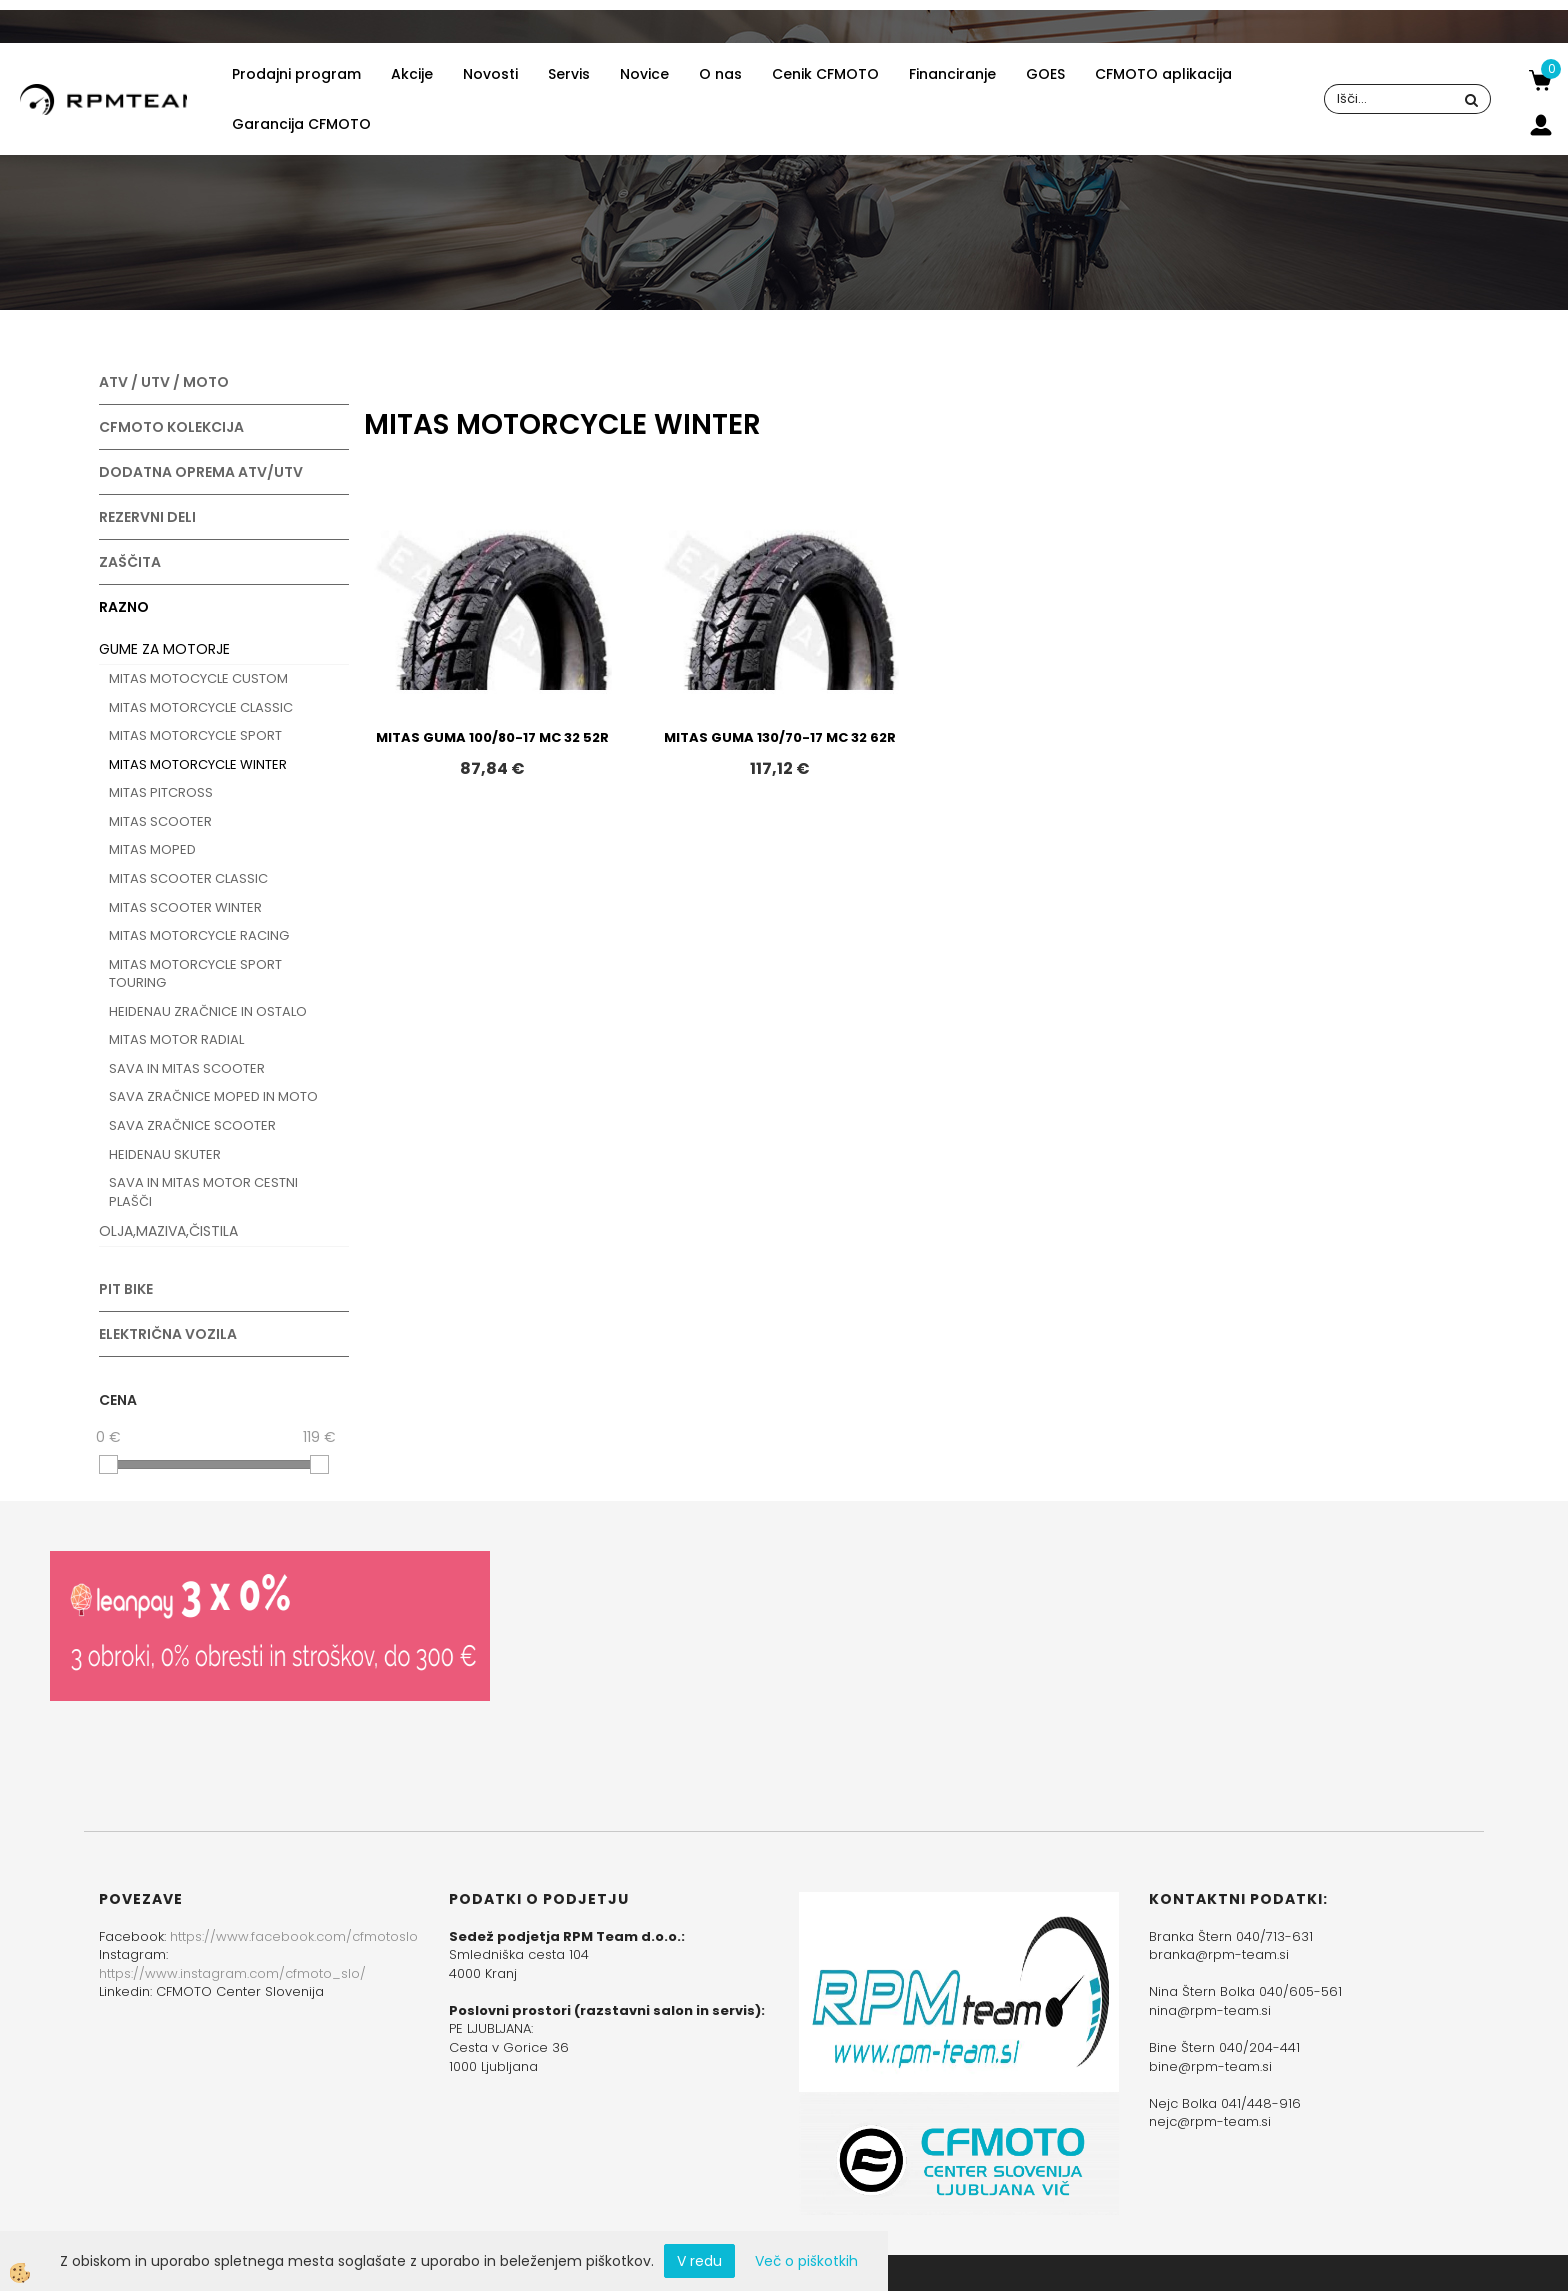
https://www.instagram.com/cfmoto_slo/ (232, 1973)
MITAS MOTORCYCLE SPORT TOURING (195, 974)
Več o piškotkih (806, 2261)
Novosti (490, 74)
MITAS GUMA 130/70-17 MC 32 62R (780, 737)
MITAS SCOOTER (160, 821)
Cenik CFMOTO (825, 74)
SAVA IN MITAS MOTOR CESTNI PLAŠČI (203, 1192)
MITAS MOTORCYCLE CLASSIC (201, 707)
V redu (699, 2261)
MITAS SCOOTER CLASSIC (188, 878)
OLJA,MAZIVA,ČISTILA (168, 1231)
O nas (720, 74)
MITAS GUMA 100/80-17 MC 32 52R (492, 737)
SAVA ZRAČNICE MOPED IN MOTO (213, 1096)
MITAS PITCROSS (161, 792)
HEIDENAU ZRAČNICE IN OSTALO (208, 1011)
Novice (644, 74)
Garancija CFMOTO (301, 124)
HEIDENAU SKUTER (165, 1154)
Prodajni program (296, 74)
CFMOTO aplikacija (1163, 74)
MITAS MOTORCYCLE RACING (199, 935)
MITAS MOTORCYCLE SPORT (195, 735)
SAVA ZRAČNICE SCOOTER (192, 1125)
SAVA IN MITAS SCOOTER (187, 1068)
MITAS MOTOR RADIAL (176, 1039)
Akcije (412, 74)
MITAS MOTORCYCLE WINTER (198, 764)
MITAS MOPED (152, 849)
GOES (1045, 74)
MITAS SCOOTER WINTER (185, 907)
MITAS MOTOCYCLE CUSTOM (198, 678)
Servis (569, 74)
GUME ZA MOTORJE (164, 649)
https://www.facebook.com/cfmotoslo (294, 1936)
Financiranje (952, 74)
